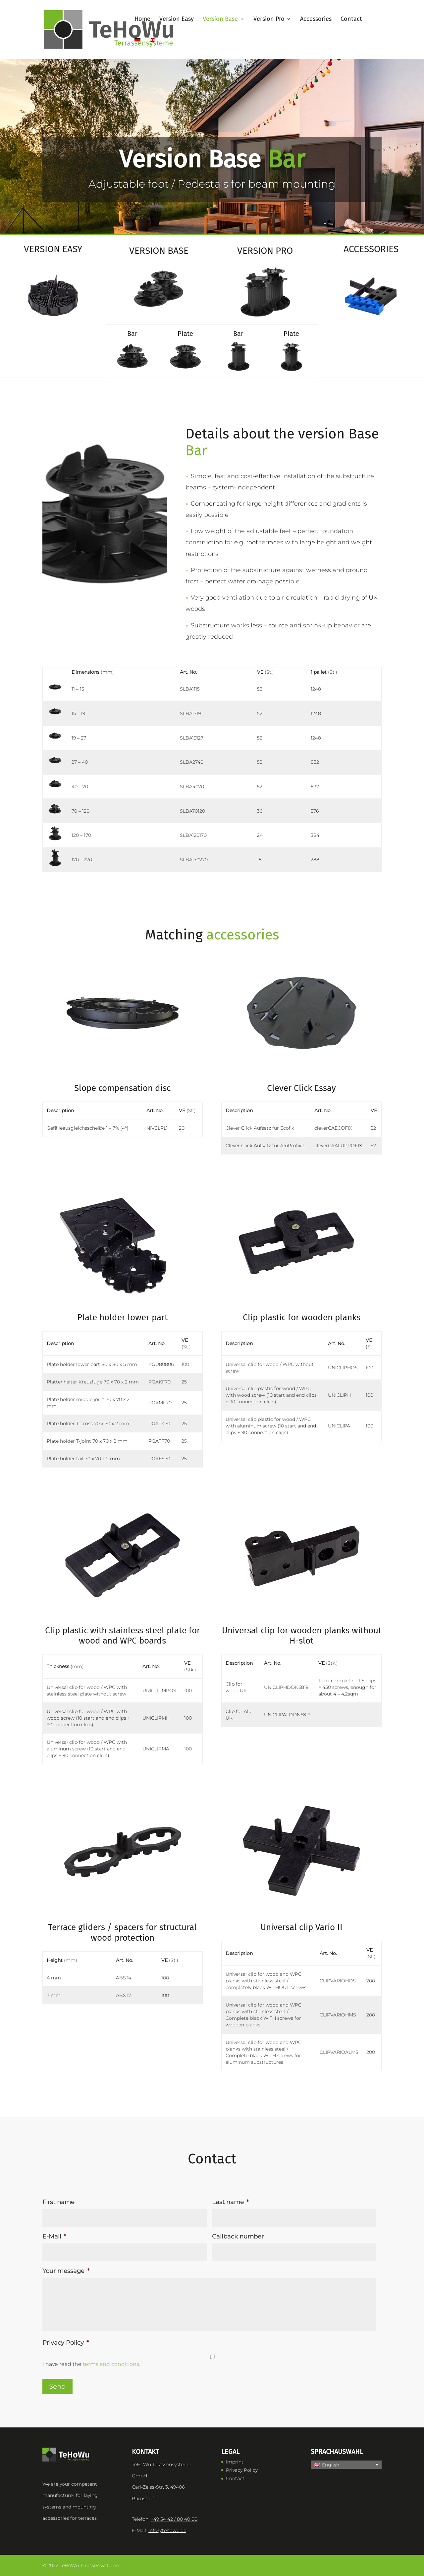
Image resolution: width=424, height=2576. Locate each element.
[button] (346, 2465)
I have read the (91, 2364)
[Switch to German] (137, 48)
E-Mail (54, 2236)
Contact (235, 2478)
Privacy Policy (65, 2342)
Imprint (234, 2462)
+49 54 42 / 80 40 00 (174, 2519)
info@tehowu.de (167, 2530)
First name (58, 2202)
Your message (65, 2271)
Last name (230, 2202)
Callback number (238, 2236)
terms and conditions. (111, 2364)
